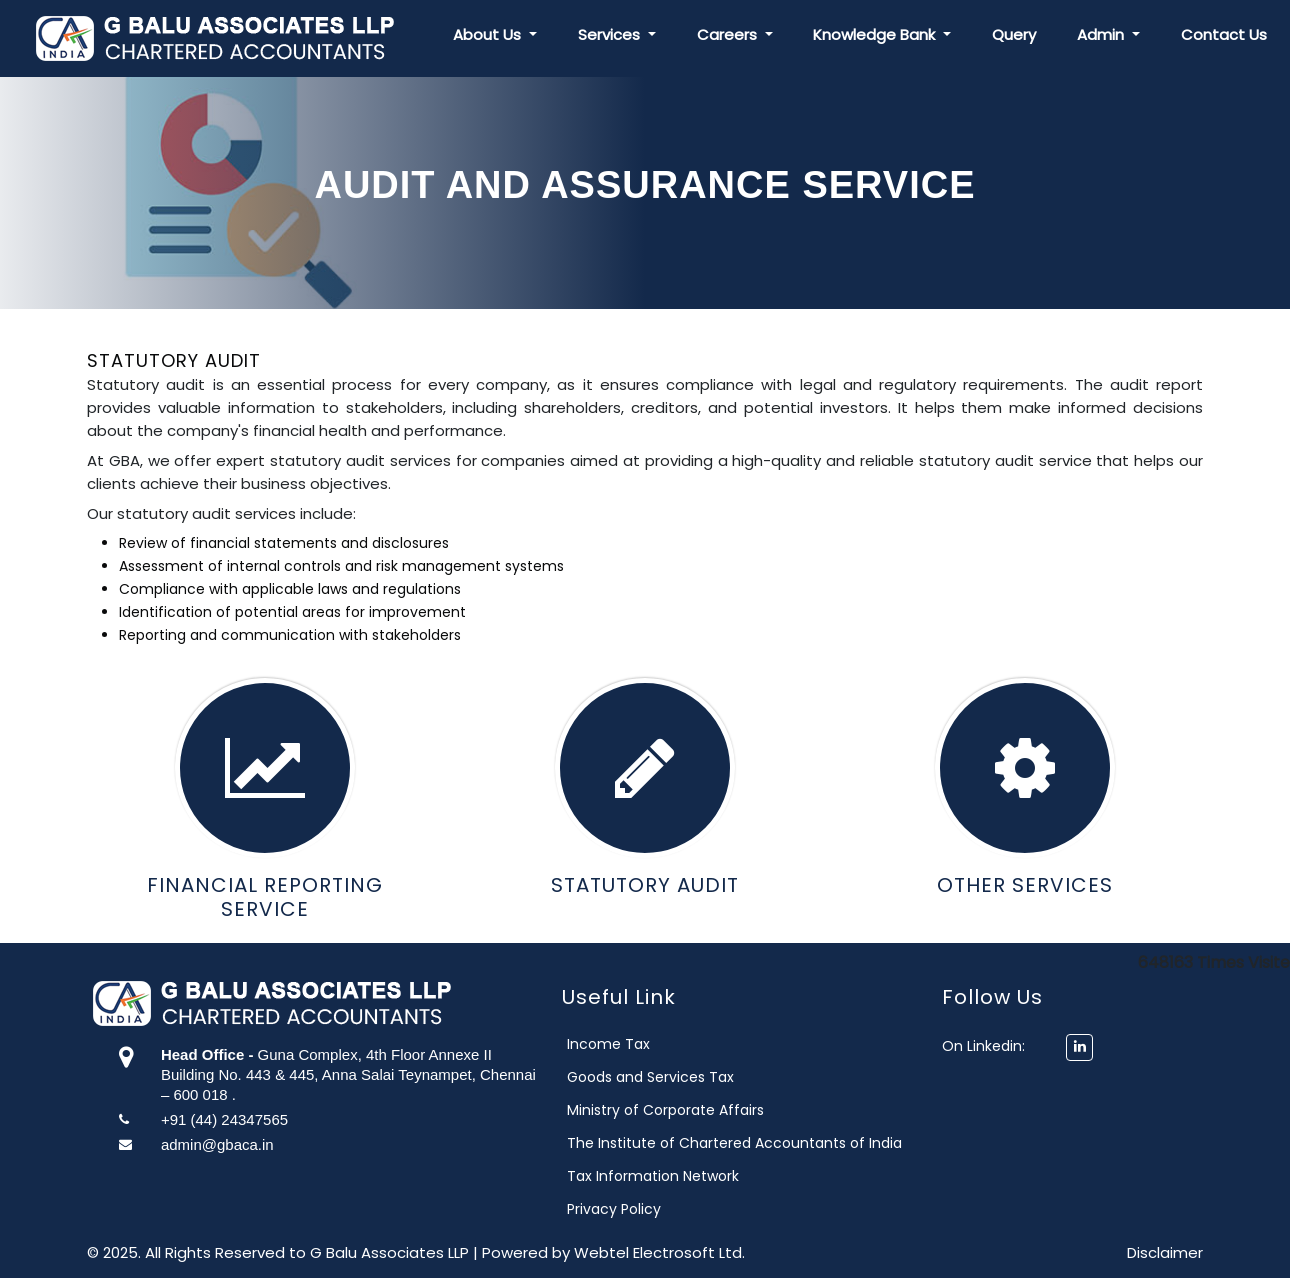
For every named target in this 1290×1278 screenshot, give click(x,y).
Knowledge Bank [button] (876, 34)
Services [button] (611, 34)
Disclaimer (1165, 1252)
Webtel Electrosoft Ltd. (659, 1252)
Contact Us (1224, 34)
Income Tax (672, 1044)
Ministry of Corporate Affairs (729, 1110)
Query (1014, 34)
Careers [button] (729, 34)
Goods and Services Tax (714, 1077)
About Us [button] (489, 34)
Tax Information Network (717, 1176)
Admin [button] (1102, 34)
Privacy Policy (678, 1209)
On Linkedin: (953, 1046)
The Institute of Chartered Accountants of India (798, 1143)
